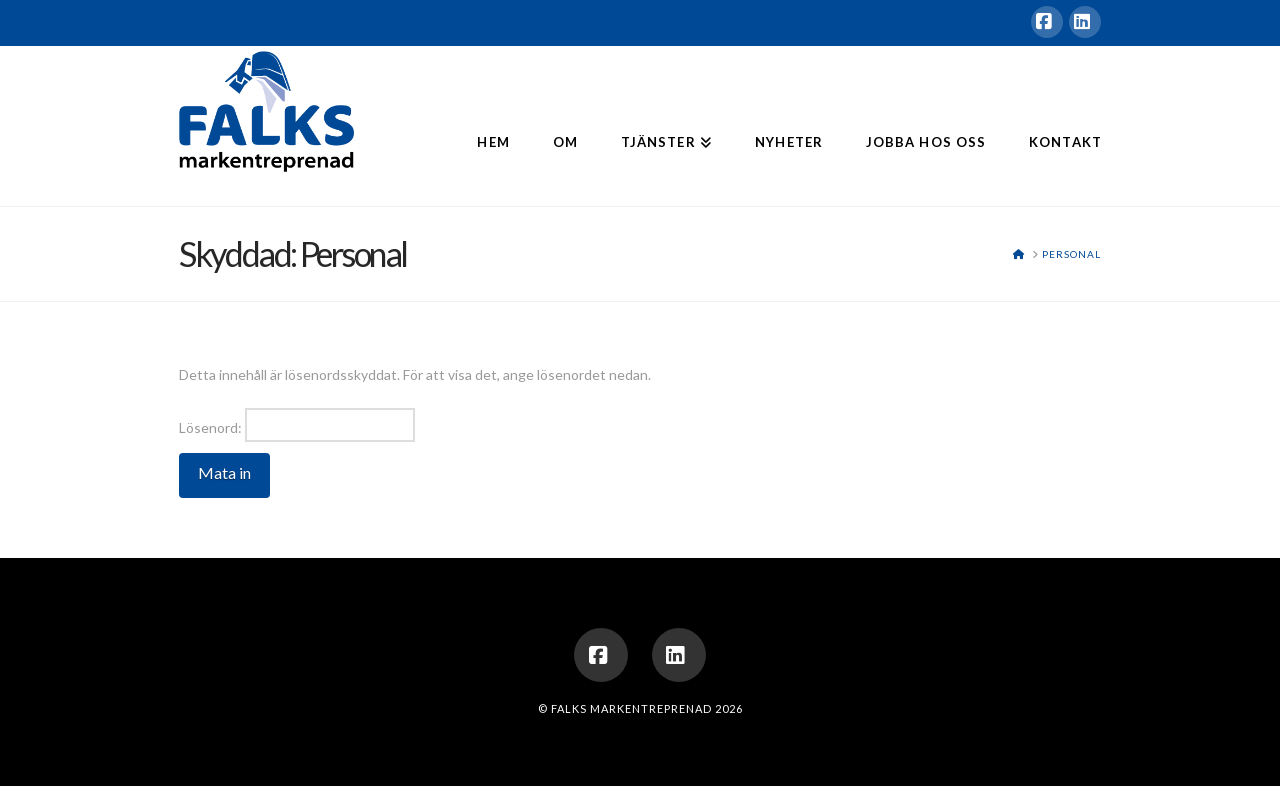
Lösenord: (297, 425)
